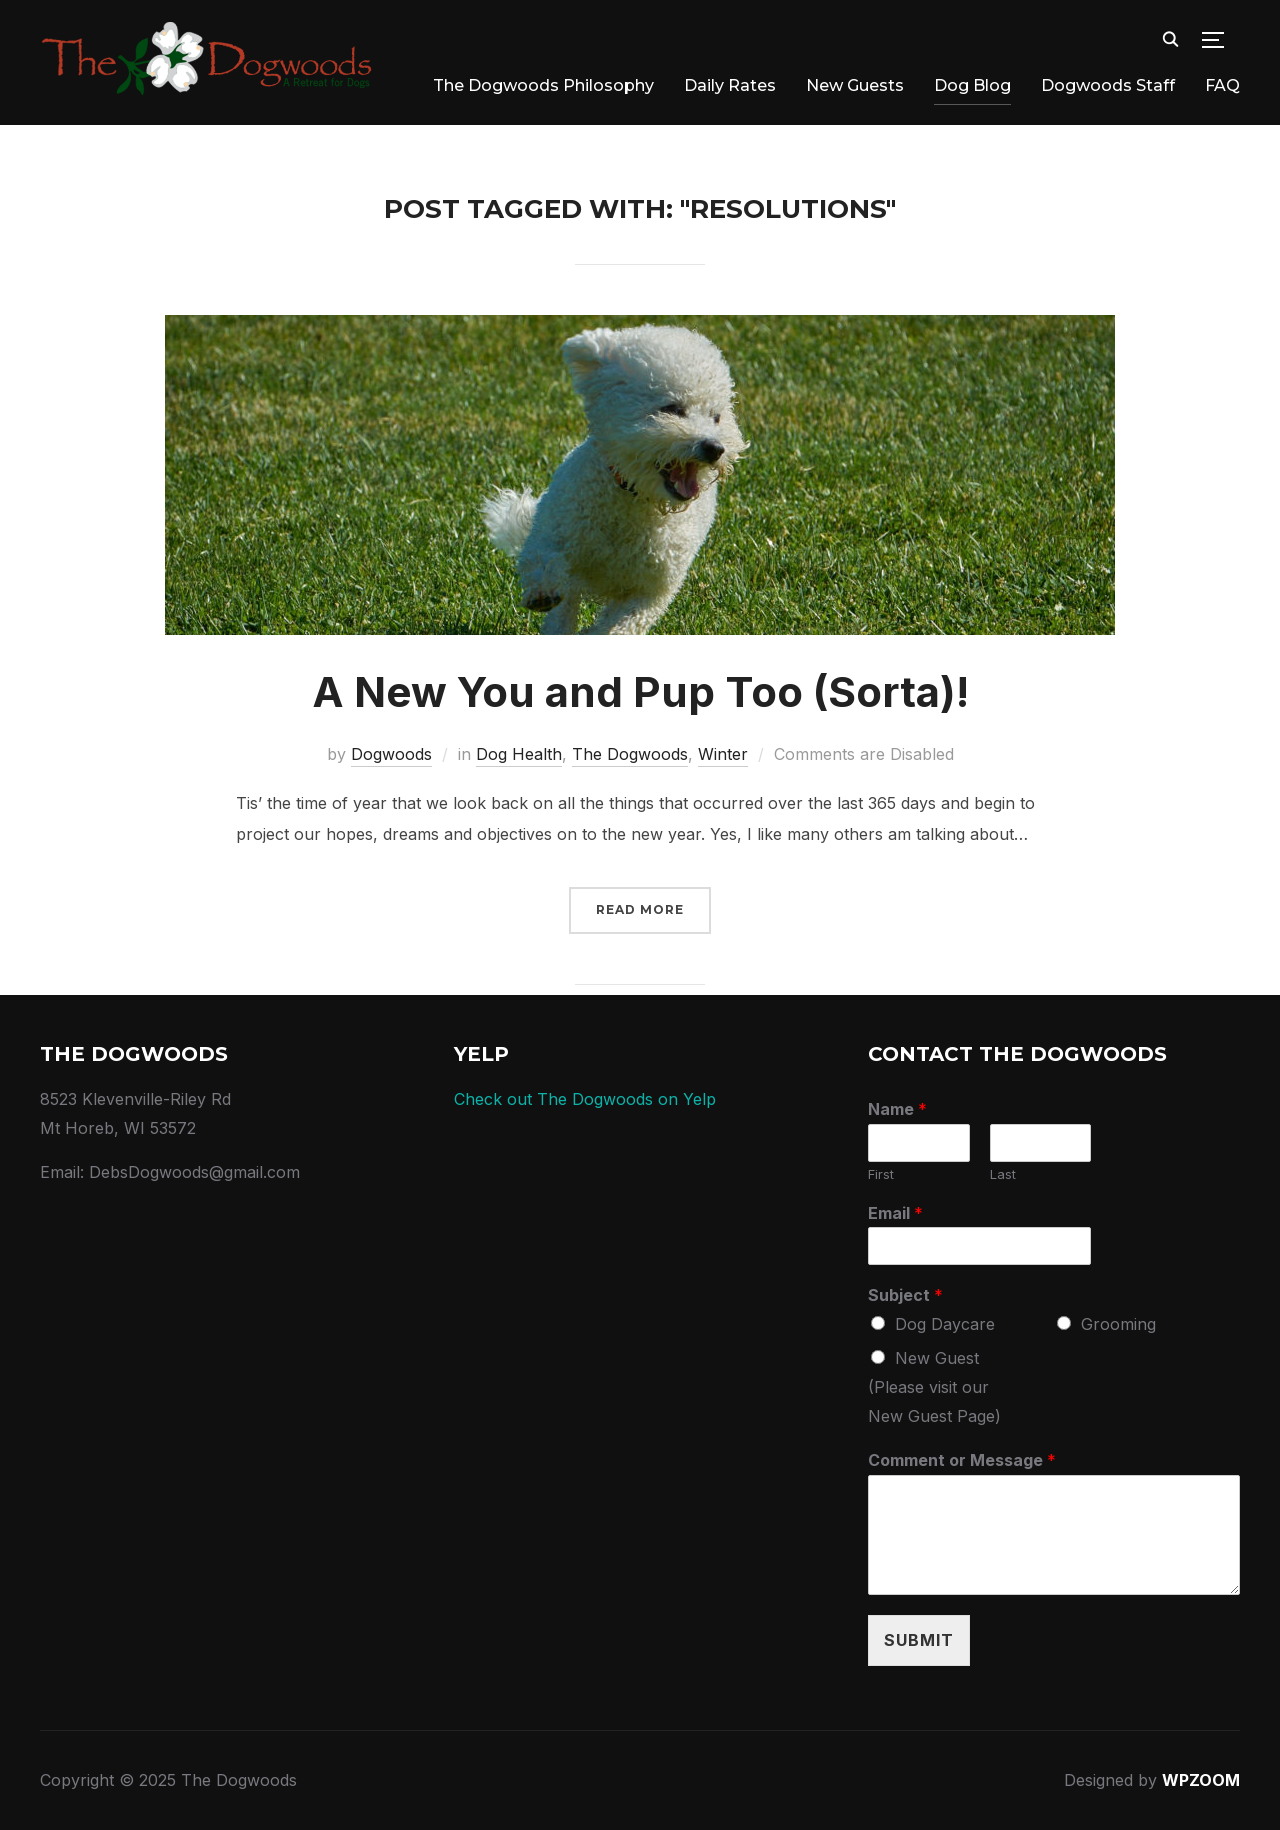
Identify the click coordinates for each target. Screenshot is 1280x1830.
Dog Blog (972, 85)
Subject (905, 1295)
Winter (723, 754)
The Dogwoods (630, 754)
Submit (919, 1640)
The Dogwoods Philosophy (543, 85)
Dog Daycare (945, 1324)
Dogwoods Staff (1108, 85)
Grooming (1118, 1324)
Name (897, 1109)
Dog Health (519, 754)
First (881, 1174)
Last (1003, 1174)
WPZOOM (1201, 1780)
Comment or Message (962, 1460)
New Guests (855, 85)
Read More (640, 909)
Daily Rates (730, 85)
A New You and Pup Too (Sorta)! (640, 691)
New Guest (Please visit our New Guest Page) (934, 1387)
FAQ (1222, 85)
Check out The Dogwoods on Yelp (585, 1099)
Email (895, 1213)
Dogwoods (391, 754)
